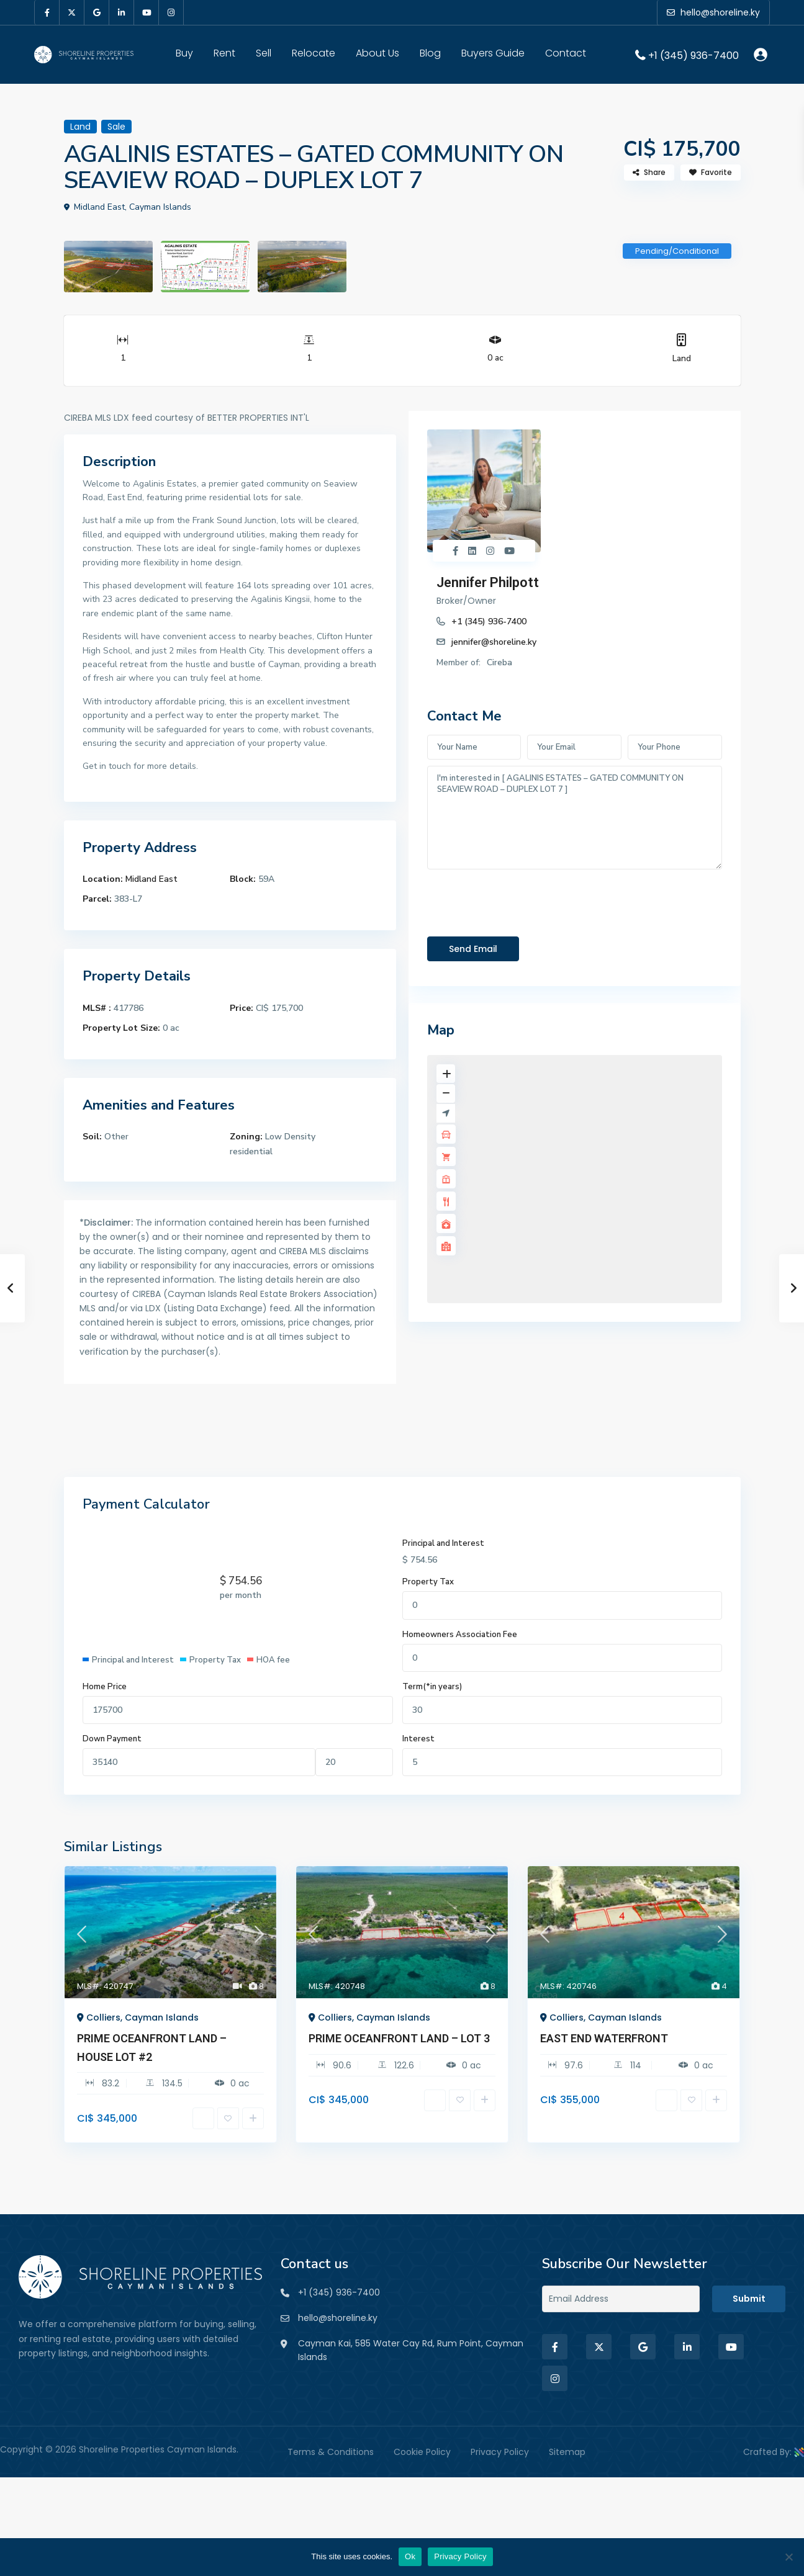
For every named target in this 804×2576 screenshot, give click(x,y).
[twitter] (72, 12)
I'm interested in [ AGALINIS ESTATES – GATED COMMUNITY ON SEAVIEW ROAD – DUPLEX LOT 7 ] (574, 694)
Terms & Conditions (330, 2452)
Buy (184, 53)
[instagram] (171, 12)
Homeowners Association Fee (459, 1634)
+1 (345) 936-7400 (693, 55)
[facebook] (47, 12)
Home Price (105, 1686)
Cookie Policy (422, 2452)
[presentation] (521, 776)
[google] (96, 12)
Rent (224, 53)
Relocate (313, 53)
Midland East (151, 879)
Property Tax (428, 1581)
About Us (377, 53)
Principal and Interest (443, 1543)
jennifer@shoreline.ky (616, 497)
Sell (263, 53)
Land (681, 358)
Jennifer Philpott (610, 438)
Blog (430, 53)
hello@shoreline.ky (337, 2318)
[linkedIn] (121, 12)
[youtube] (146, 12)
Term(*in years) (432, 1686)
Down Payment (112, 1738)
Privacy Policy (500, 2452)
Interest (418, 1738)
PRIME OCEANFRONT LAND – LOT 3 (399, 2038)
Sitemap (567, 2452)
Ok (410, 2556)
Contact (565, 53)
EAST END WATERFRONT (604, 2038)
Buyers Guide (493, 53)
